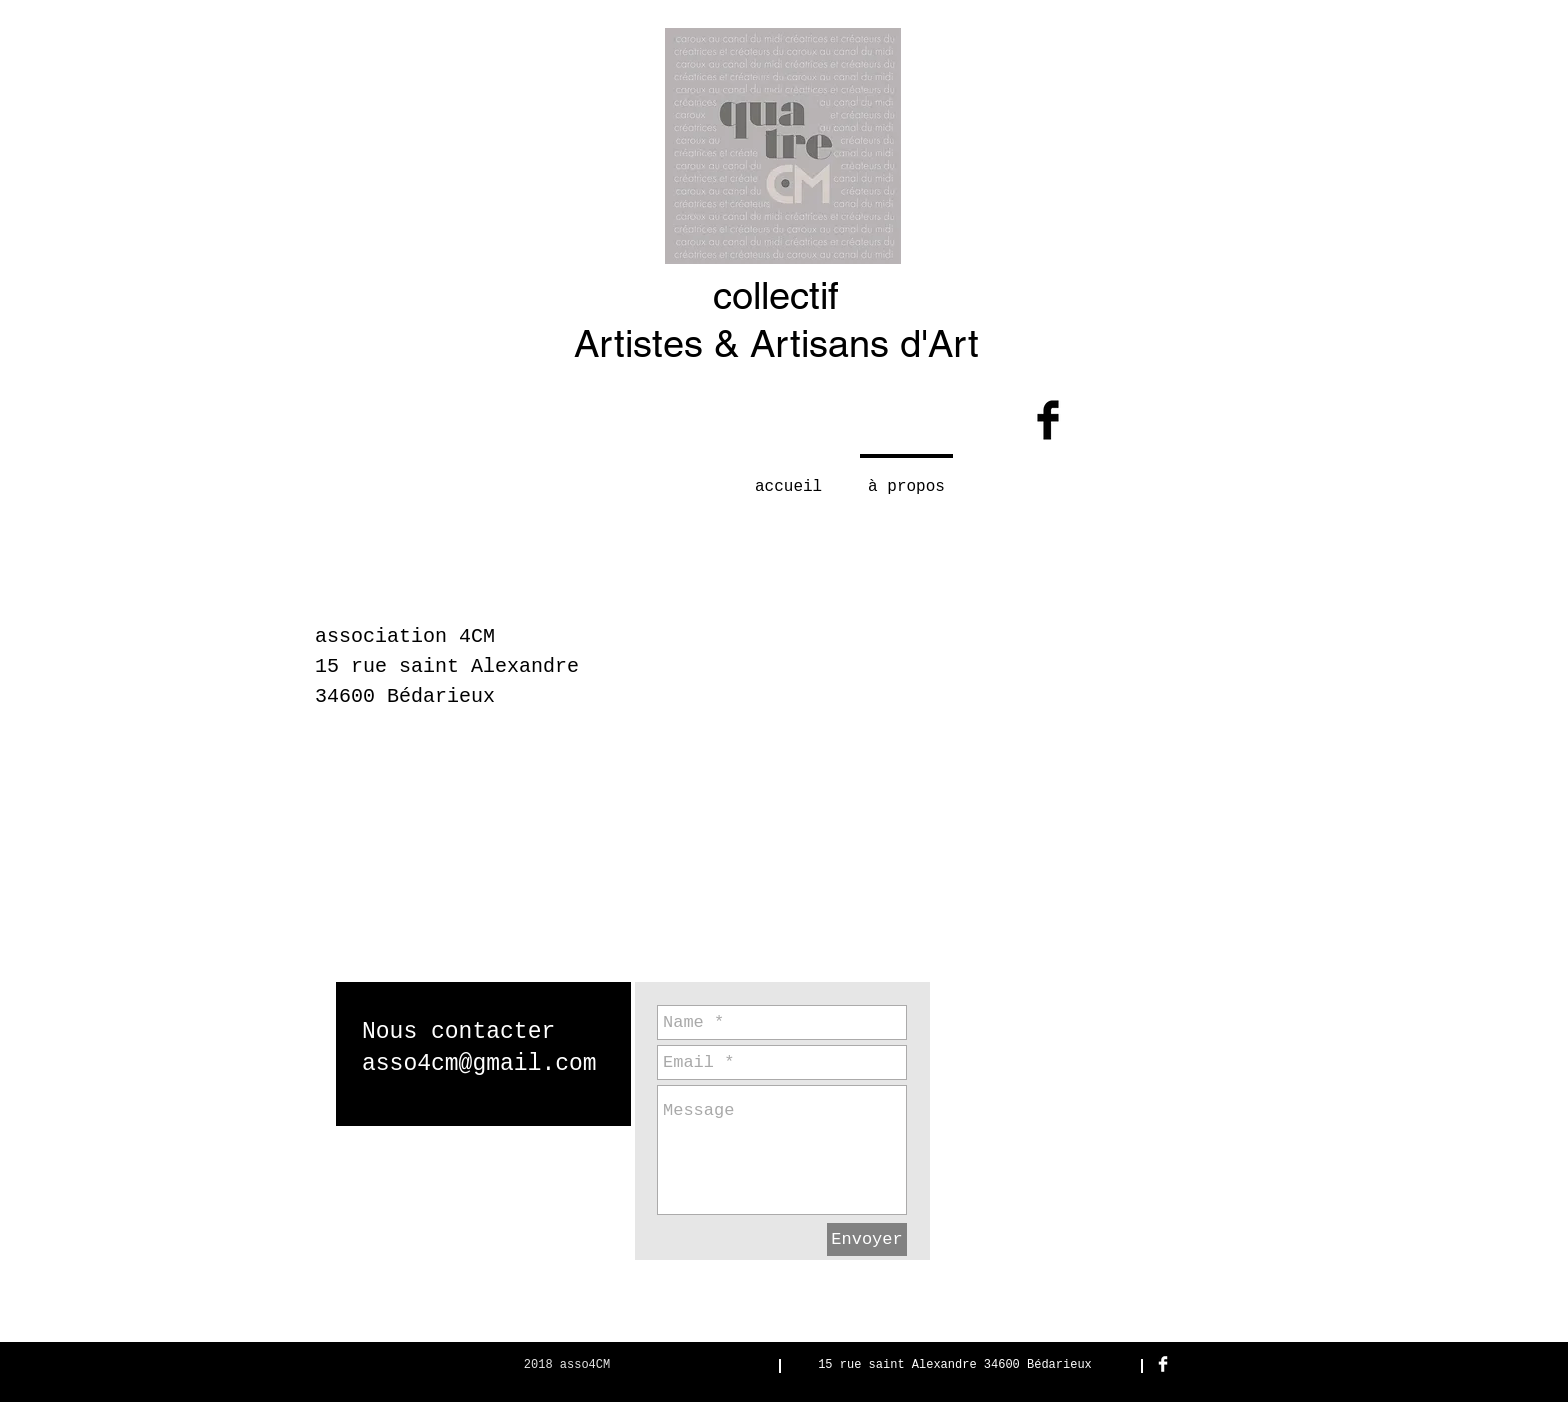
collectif (776, 296)
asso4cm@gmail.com (479, 1064)
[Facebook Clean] (1163, 1364)
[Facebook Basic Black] (1048, 420)
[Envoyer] (867, 1239)
